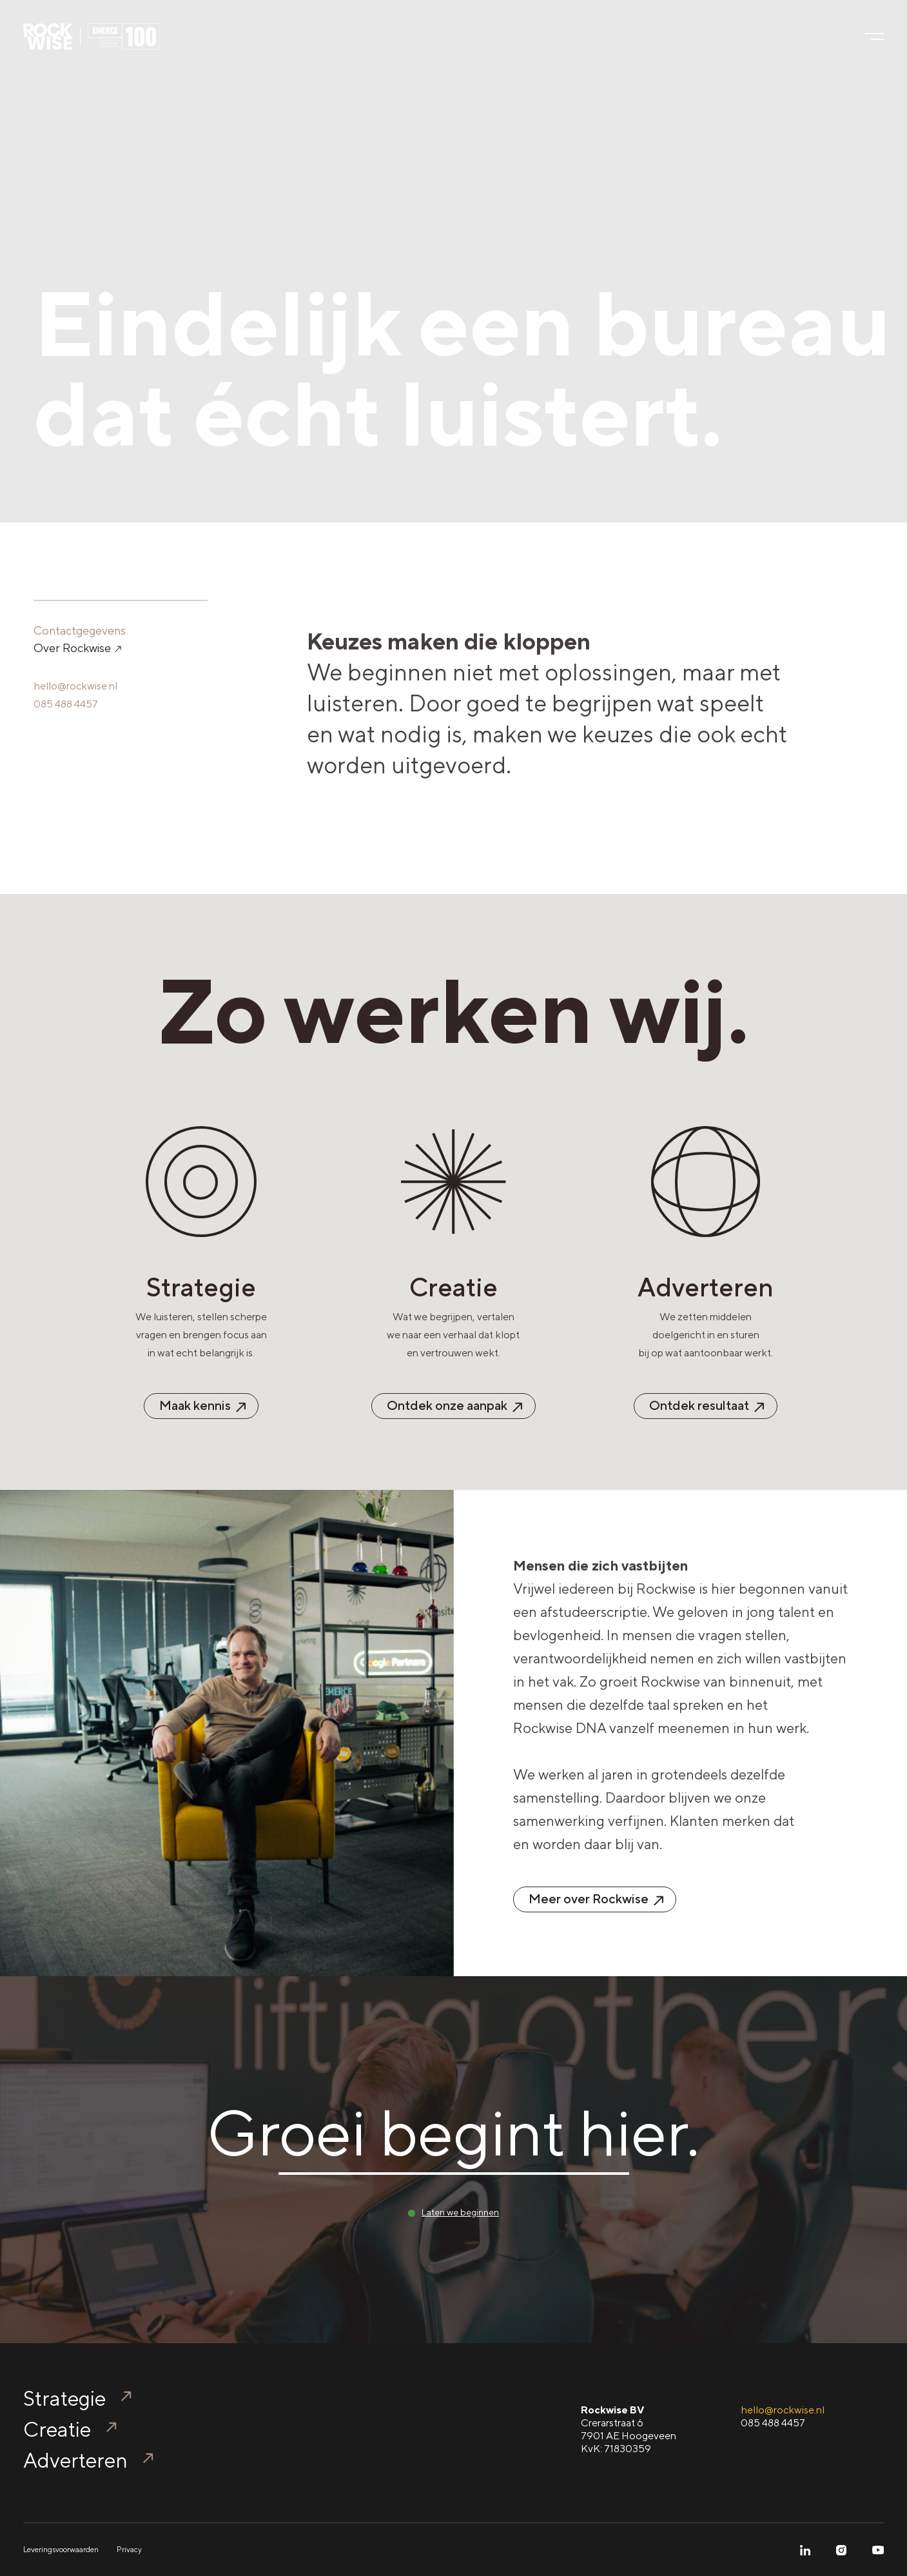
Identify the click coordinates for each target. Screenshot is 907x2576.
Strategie (64, 2398)
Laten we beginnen (460, 2212)
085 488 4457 (66, 704)
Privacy (129, 2549)
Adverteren (75, 2460)
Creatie (57, 2429)
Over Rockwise (77, 648)
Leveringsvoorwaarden (61, 2549)
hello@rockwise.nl (75, 686)
